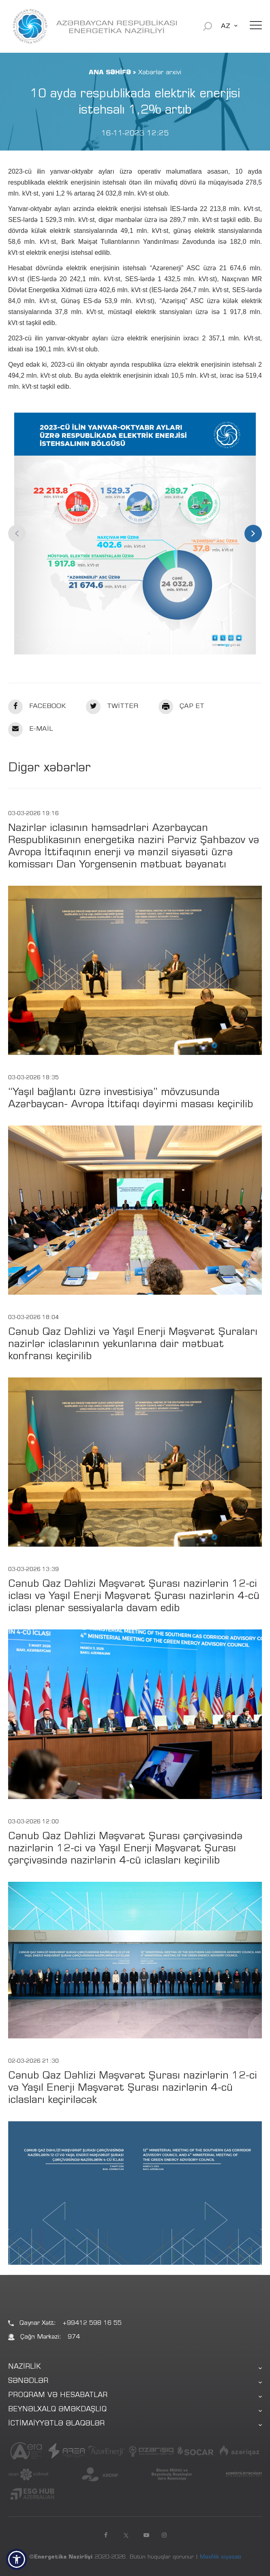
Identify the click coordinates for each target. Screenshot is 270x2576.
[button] (16, 2559)
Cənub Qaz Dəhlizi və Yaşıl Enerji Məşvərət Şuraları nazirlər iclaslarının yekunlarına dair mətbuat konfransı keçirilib (132, 1345)
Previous (17, 533)
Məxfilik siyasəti (220, 2557)
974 (74, 2337)
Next (253, 533)
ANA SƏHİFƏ (110, 72)
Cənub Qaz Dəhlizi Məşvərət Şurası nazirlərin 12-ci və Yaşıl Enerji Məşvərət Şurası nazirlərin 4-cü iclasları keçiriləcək (132, 2088)
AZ (225, 26)
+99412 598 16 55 (92, 2323)
